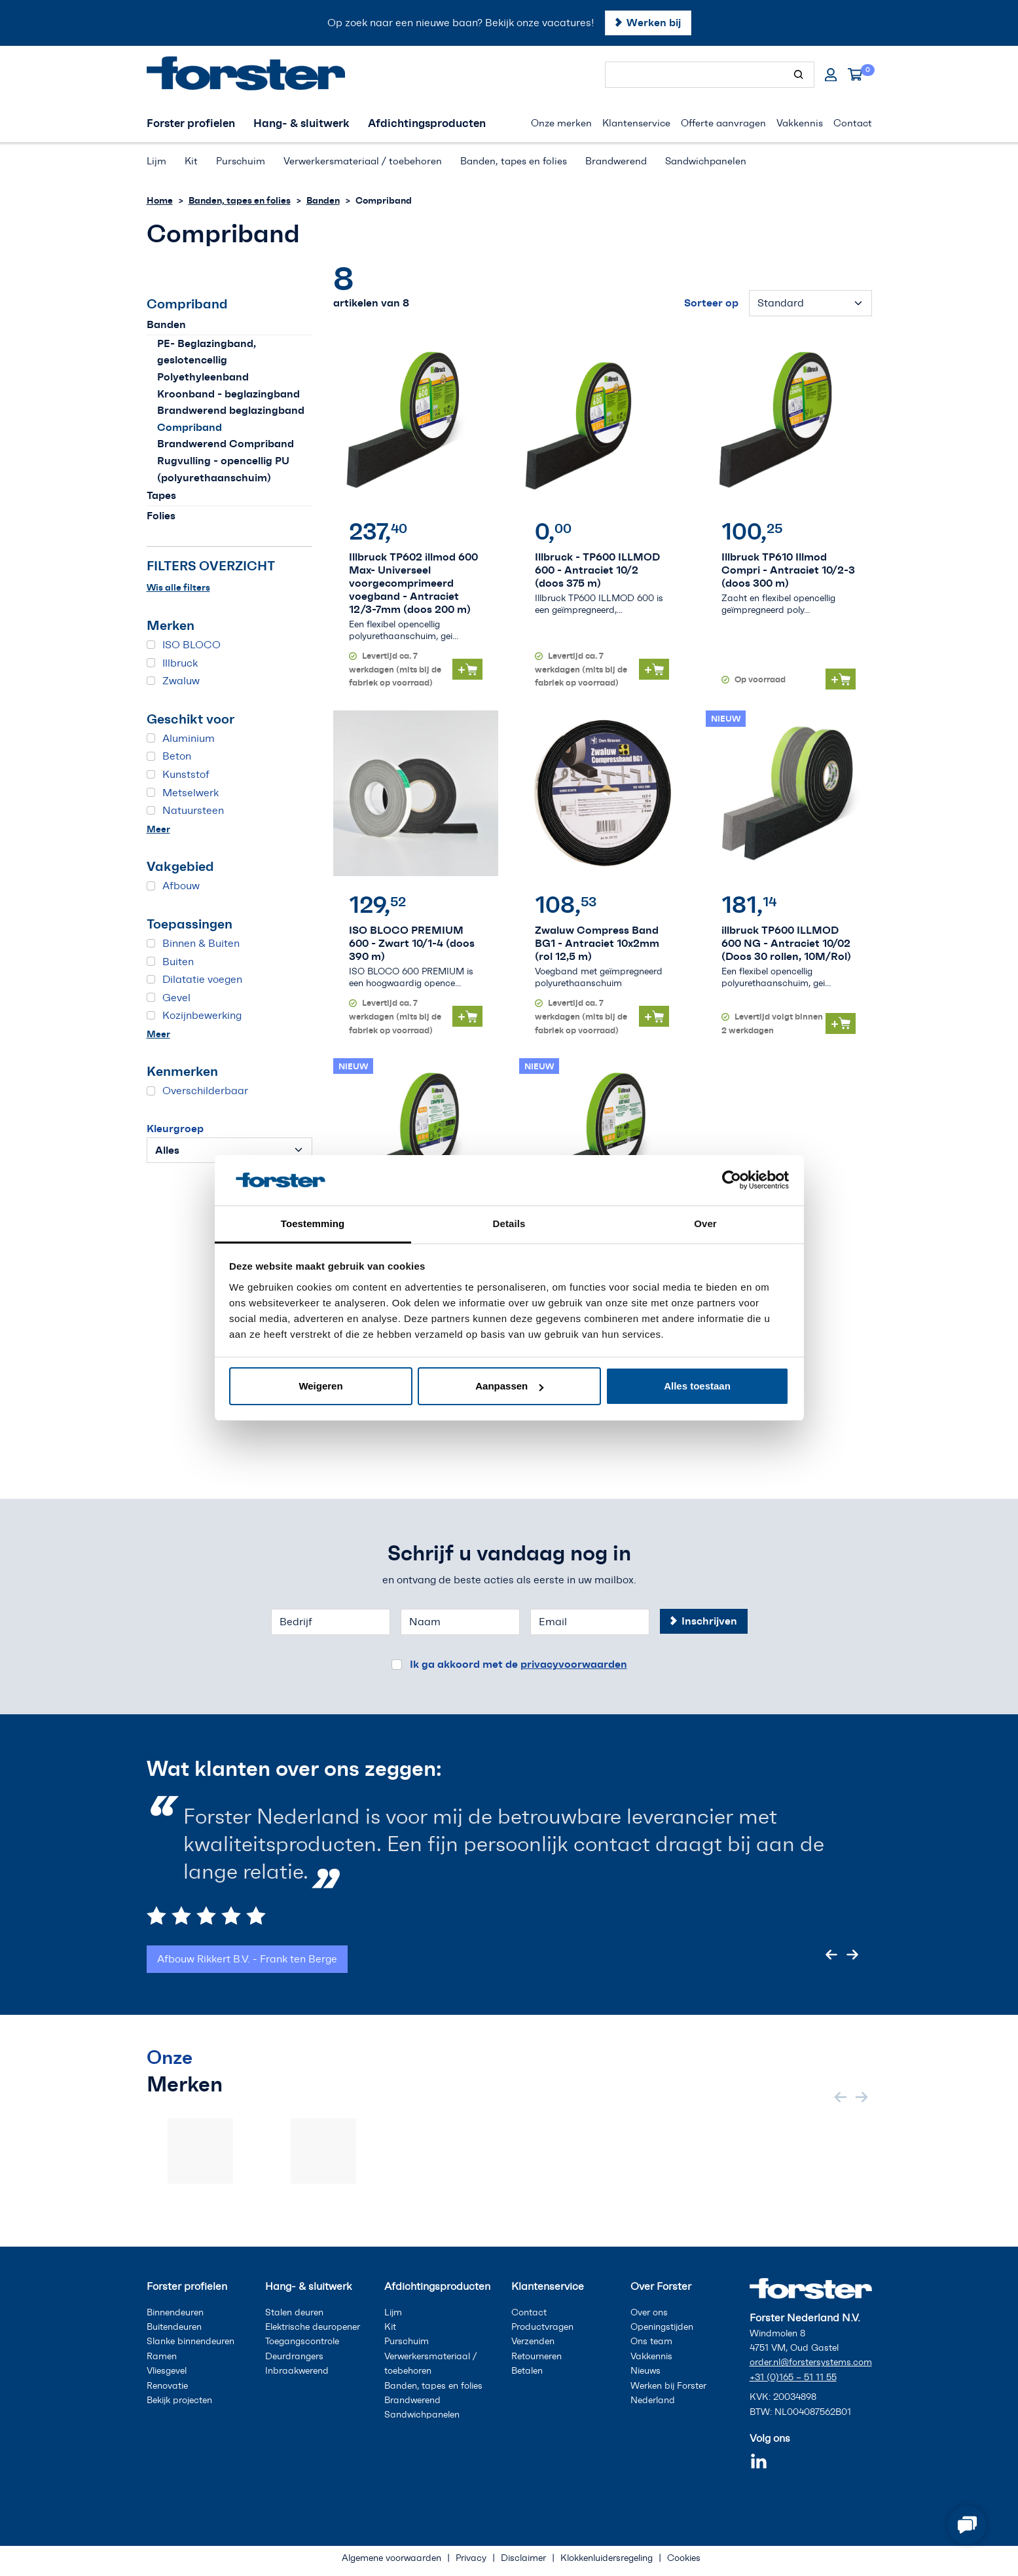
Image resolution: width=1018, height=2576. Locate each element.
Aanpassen (509, 1385)
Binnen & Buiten (201, 943)
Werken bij (654, 22)
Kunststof (185, 774)
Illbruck (180, 663)
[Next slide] (852, 1954)
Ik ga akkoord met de (518, 1663)
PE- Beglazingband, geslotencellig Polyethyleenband (206, 360)
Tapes (161, 495)
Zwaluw (181, 680)
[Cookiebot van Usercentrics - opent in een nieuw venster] (731, 1180)
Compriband (189, 426)
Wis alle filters (178, 587)
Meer (158, 829)
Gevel (176, 997)
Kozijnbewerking (202, 1015)
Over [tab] (705, 1223)
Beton (176, 756)
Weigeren (320, 1385)
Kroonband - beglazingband (228, 393)
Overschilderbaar (205, 1090)
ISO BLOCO (191, 644)
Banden (323, 200)
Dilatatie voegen (202, 979)
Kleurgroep (175, 1128)
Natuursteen (193, 810)
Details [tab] (509, 1223)
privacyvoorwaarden (573, 1663)
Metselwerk (190, 792)
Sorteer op (711, 302)
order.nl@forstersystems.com (811, 2362)
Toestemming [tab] (313, 1223)
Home (160, 200)
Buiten (178, 961)
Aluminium (188, 738)
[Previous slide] (831, 1954)
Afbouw (181, 885)
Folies (161, 515)
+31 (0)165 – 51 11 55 (793, 2377)
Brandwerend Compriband (225, 443)
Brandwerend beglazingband (230, 409)
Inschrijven (709, 1620)
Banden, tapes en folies (240, 200)
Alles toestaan (697, 1385)
